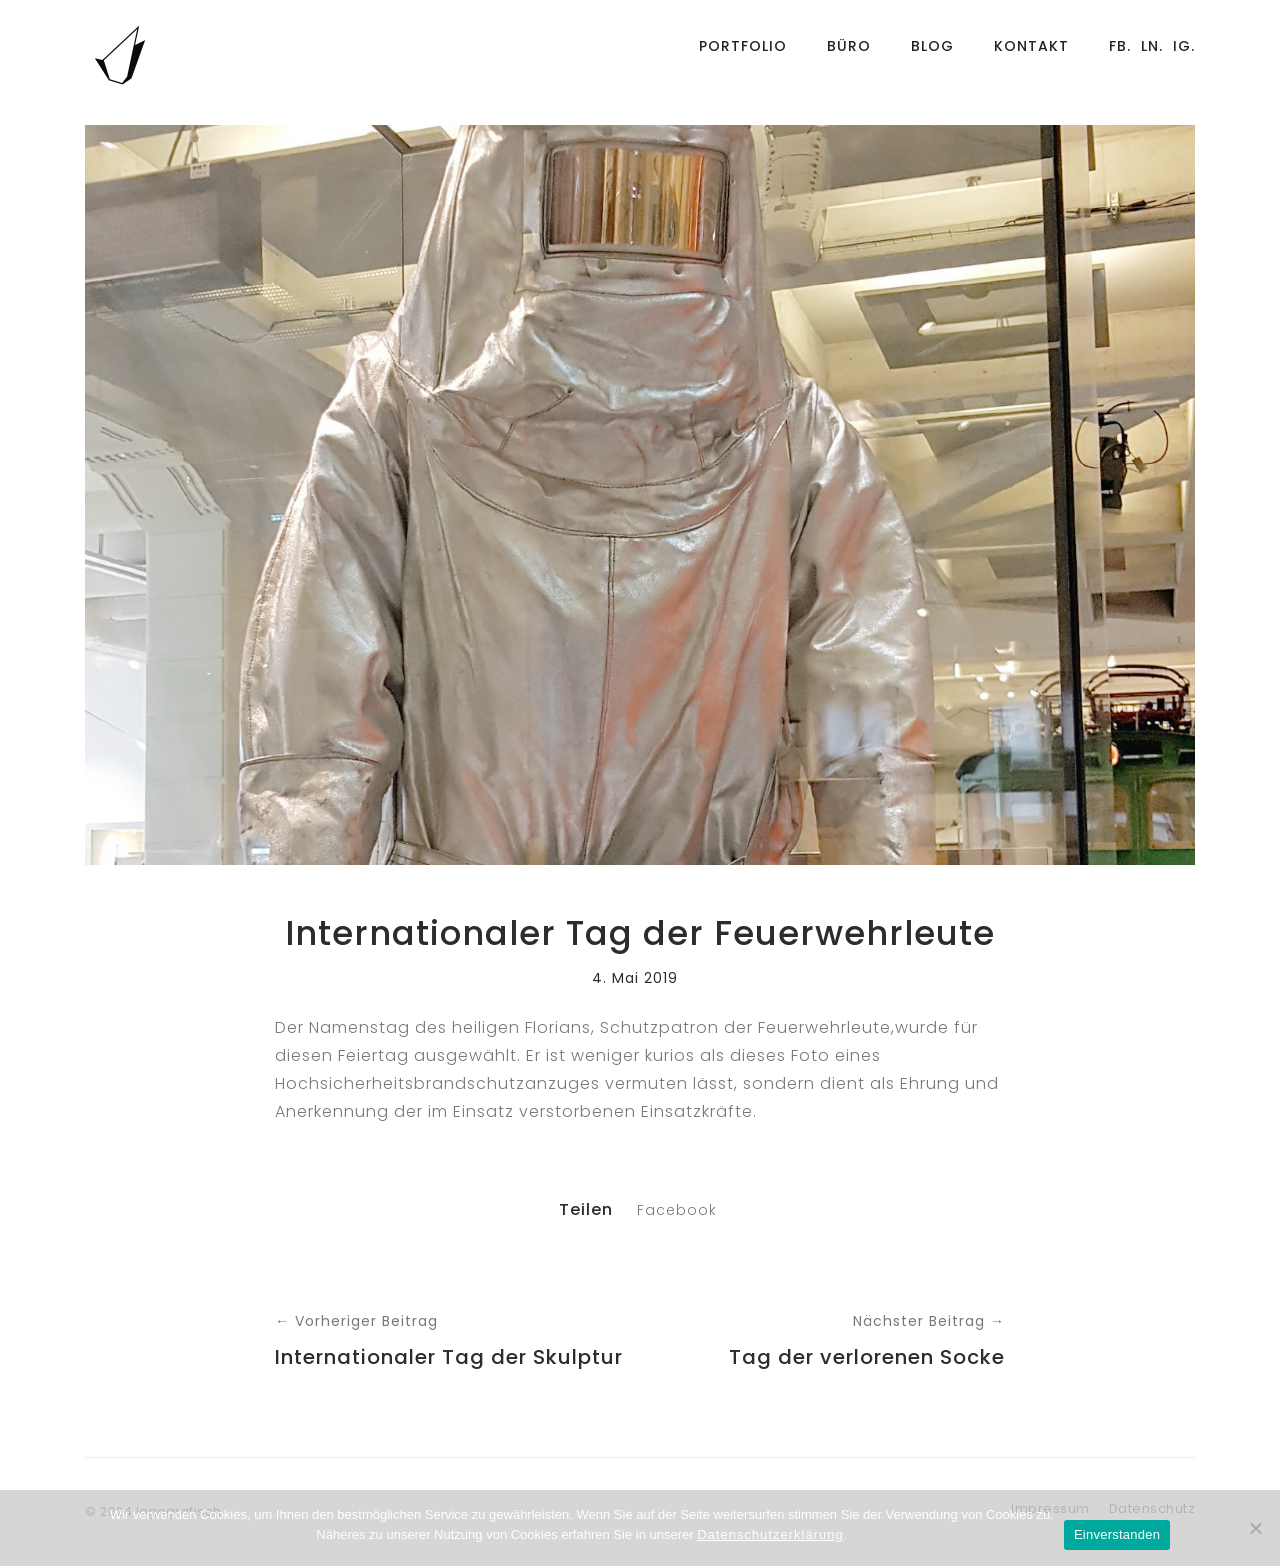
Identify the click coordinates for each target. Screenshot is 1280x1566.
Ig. (1184, 55)
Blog (932, 55)
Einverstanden (1117, 1534)
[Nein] (1255, 1528)
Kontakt (1031, 55)
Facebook (677, 1210)
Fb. (1120, 55)
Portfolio (743, 55)
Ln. (1152, 55)
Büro (849, 55)
